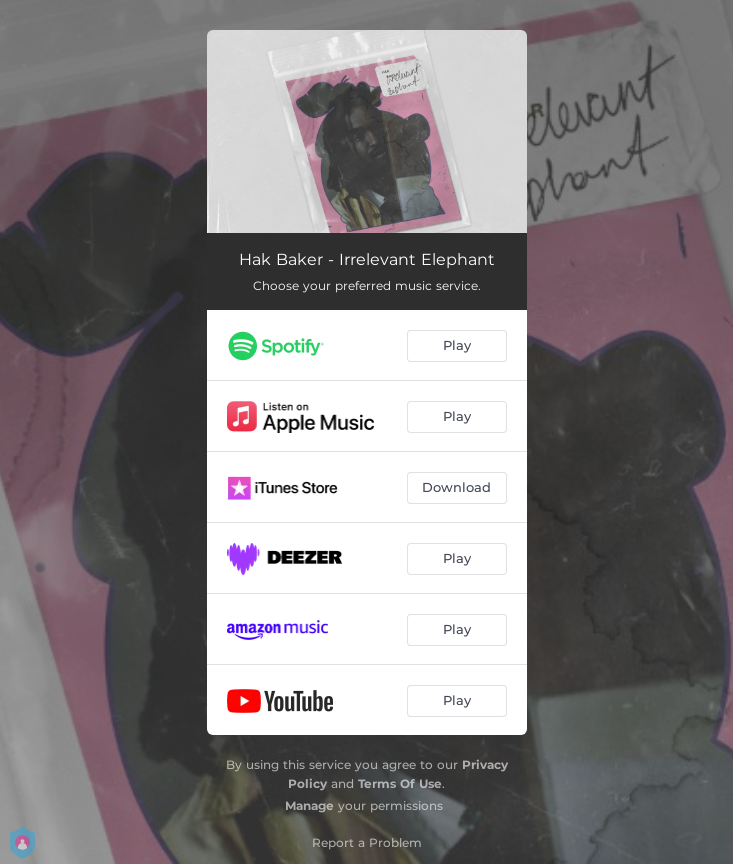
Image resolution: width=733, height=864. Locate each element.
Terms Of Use (400, 783)
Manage (309, 805)
